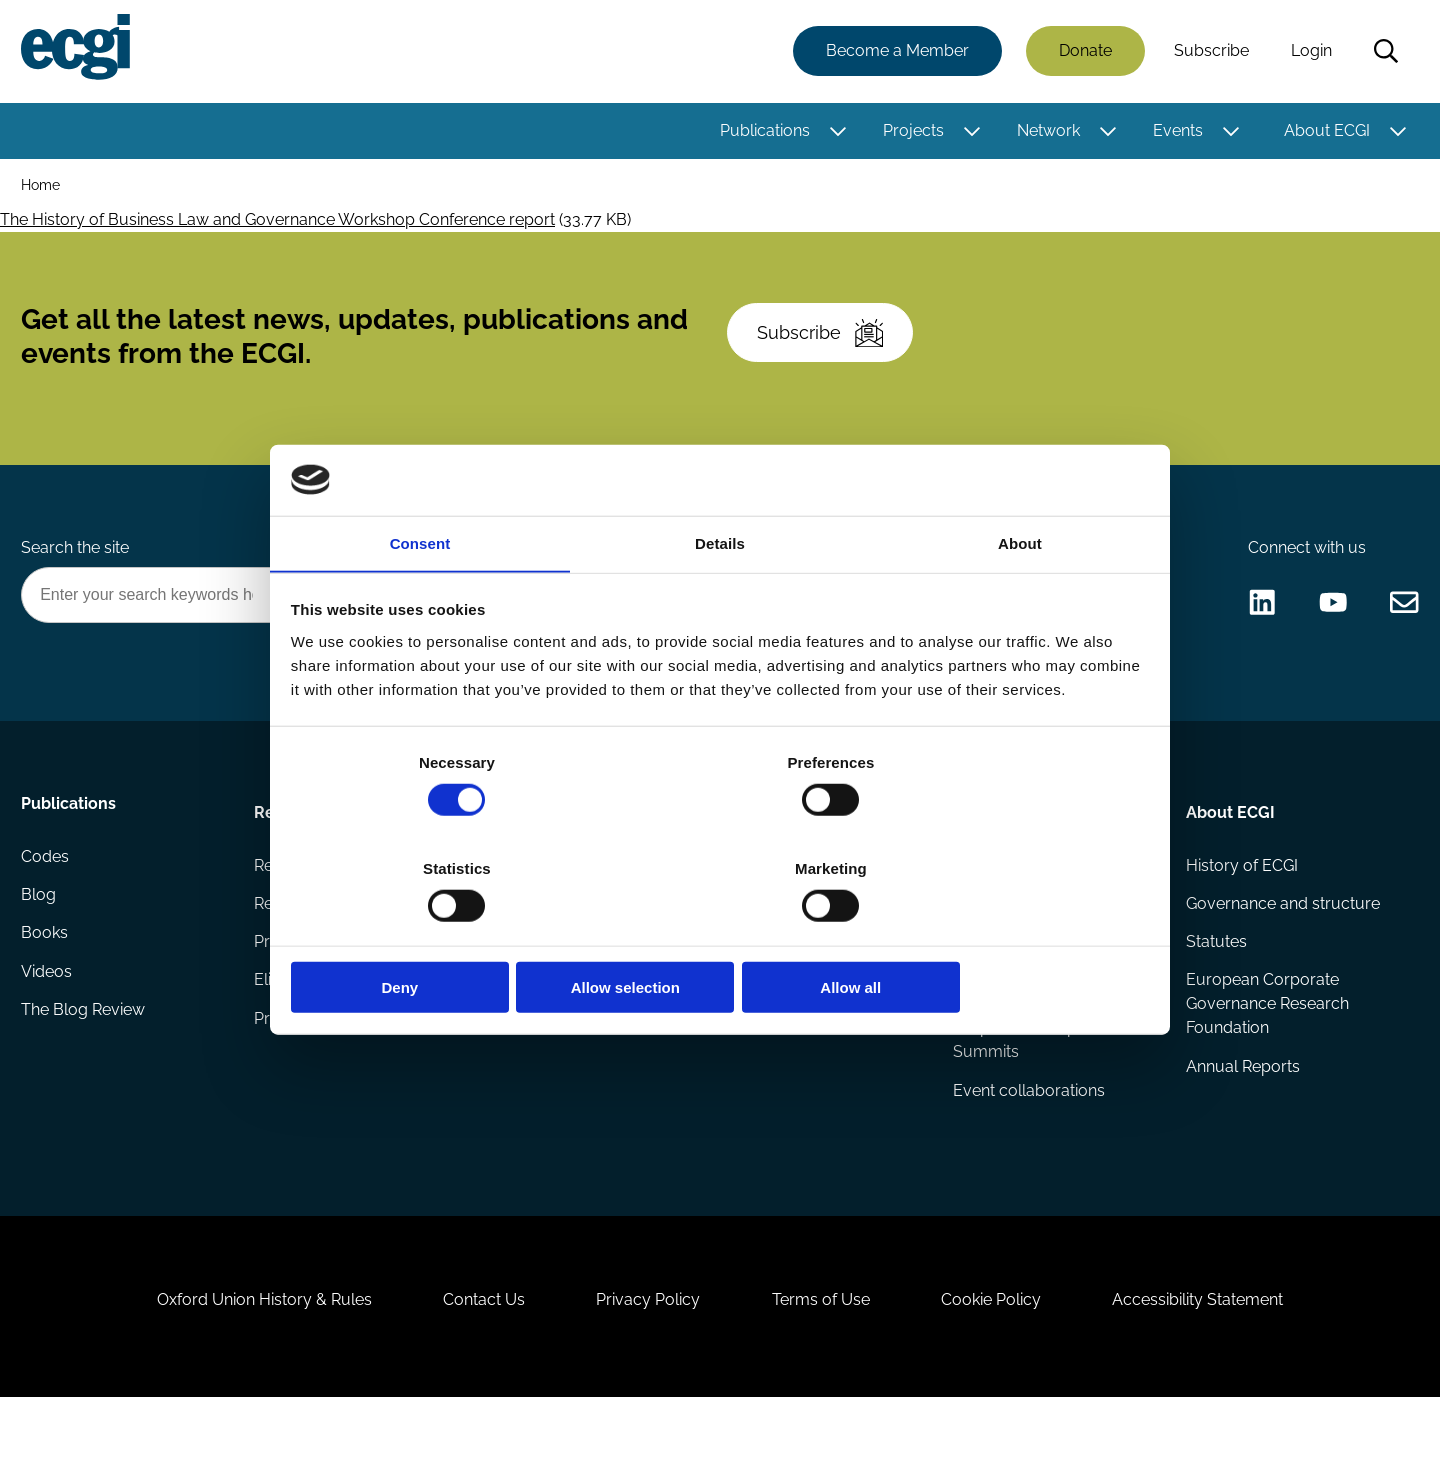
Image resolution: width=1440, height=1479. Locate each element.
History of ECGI (1240, 906)
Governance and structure (1281, 946)
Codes (48, 906)
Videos (49, 1026)
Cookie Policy (1004, 1370)
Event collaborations (1028, 1138)
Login (1308, 52)
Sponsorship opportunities (585, 986)
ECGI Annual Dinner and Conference (1039, 1022)
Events (1175, 132)
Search (1383, 53)
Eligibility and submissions (352, 1026)
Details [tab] (720, 599)
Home (43, 188)
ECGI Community (551, 1026)
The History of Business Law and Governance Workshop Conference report (277, 224)
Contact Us (471, 1370)
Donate (1082, 52)
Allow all (1007, 934)
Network (1045, 132)
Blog (41, 946)
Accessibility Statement (1219, 1370)
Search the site (78, 578)
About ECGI (1324, 132)
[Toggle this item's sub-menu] (835, 133)
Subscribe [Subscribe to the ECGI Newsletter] (827, 350)
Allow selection (719, 934)
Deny (432, 934)
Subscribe (1208, 52)
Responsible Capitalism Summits (1037, 1086)
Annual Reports (1241, 1114)
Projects (910, 132)
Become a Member (894, 52)
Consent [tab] (420, 599)
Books (47, 986)
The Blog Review (86, 1066)
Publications (762, 132)
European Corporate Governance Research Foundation (1265, 1050)
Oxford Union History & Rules (242, 1370)
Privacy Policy (644, 1370)
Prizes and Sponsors (331, 1066)
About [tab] (1020, 599)
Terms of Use (825, 1370)
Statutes (1214, 986)
